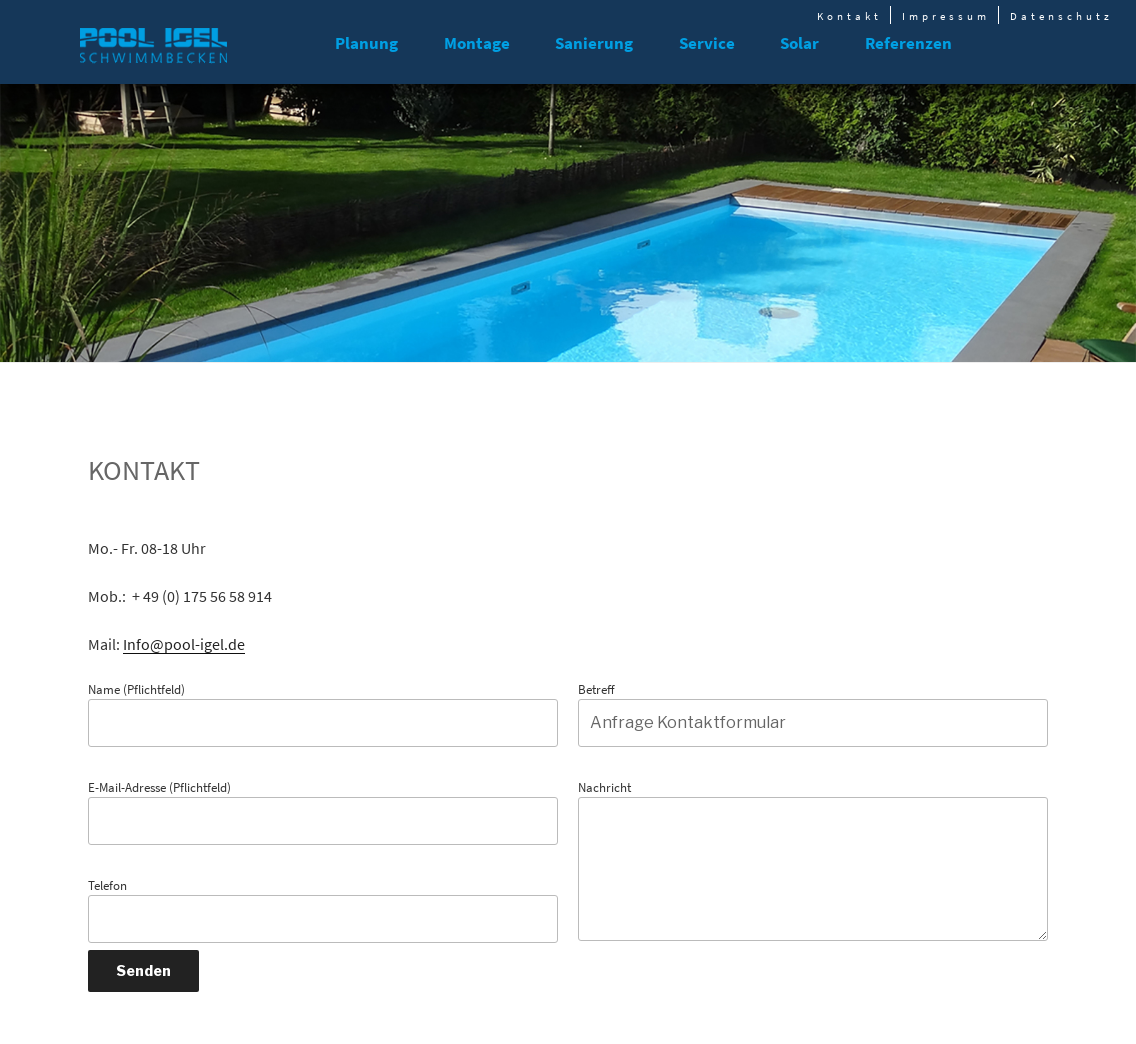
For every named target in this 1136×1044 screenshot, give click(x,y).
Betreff (813, 714)
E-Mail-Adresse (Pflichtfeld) (323, 812)
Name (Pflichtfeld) (323, 714)
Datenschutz (1061, 16)
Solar (799, 43)
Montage (477, 43)
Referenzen (908, 43)
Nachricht (813, 860)
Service (707, 43)
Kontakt (849, 16)
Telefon (323, 910)
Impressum (946, 16)
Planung (366, 43)
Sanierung (594, 43)
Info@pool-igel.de (184, 644)
